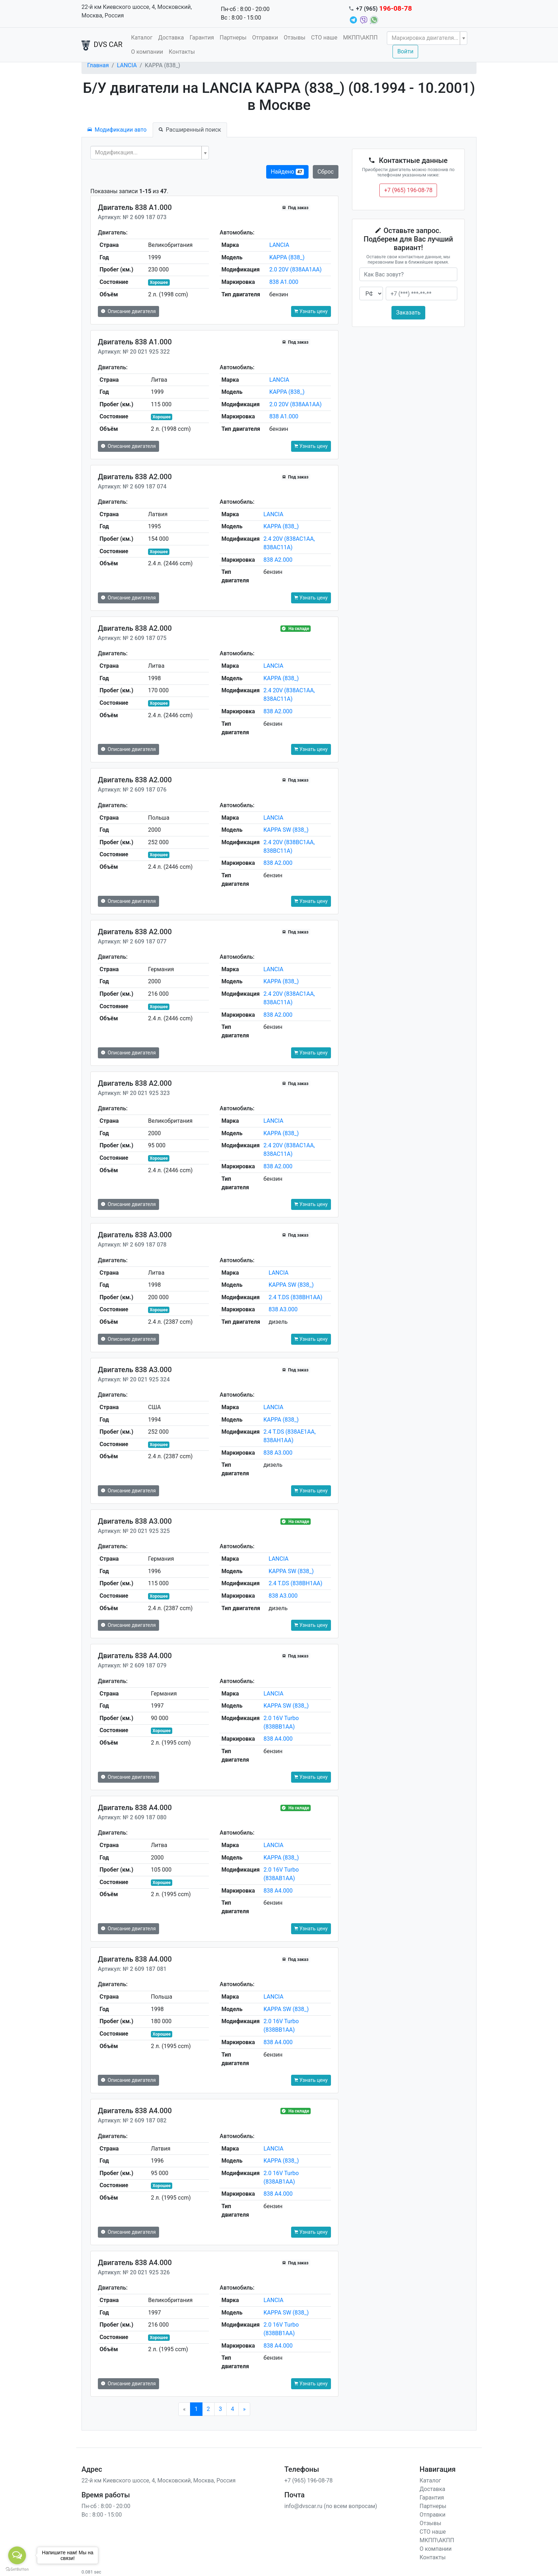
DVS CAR (101, 45)
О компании (147, 51)
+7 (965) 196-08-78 (408, 190)
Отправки (265, 37)
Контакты (182, 51)
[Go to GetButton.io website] (17, 2569)
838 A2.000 (278, 559)
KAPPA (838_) (287, 257)
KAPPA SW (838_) (286, 829)
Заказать (408, 312)
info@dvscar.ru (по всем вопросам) (330, 2506)
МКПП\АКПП (360, 37)
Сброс (325, 171)
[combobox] (427, 38)
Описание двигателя (128, 311)
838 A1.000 (284, 282)
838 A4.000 (278, 1738)
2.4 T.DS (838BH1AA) (295, 1297)
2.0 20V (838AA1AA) (295, 269)
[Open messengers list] (17, 2555)
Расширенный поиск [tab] (190, 129)
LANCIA (127, 65)
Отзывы (294, 37)
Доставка (171, 37)
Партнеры (233, 37)
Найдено (287, 171)
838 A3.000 (283, 1309)
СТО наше (324, 37)
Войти (405, 51)
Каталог (141, 37)
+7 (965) (384, 8)
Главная (98, 65)
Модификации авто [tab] (117, 129)
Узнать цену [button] (311, 311)
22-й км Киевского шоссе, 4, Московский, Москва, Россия (136, 11)
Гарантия (202, 37)
